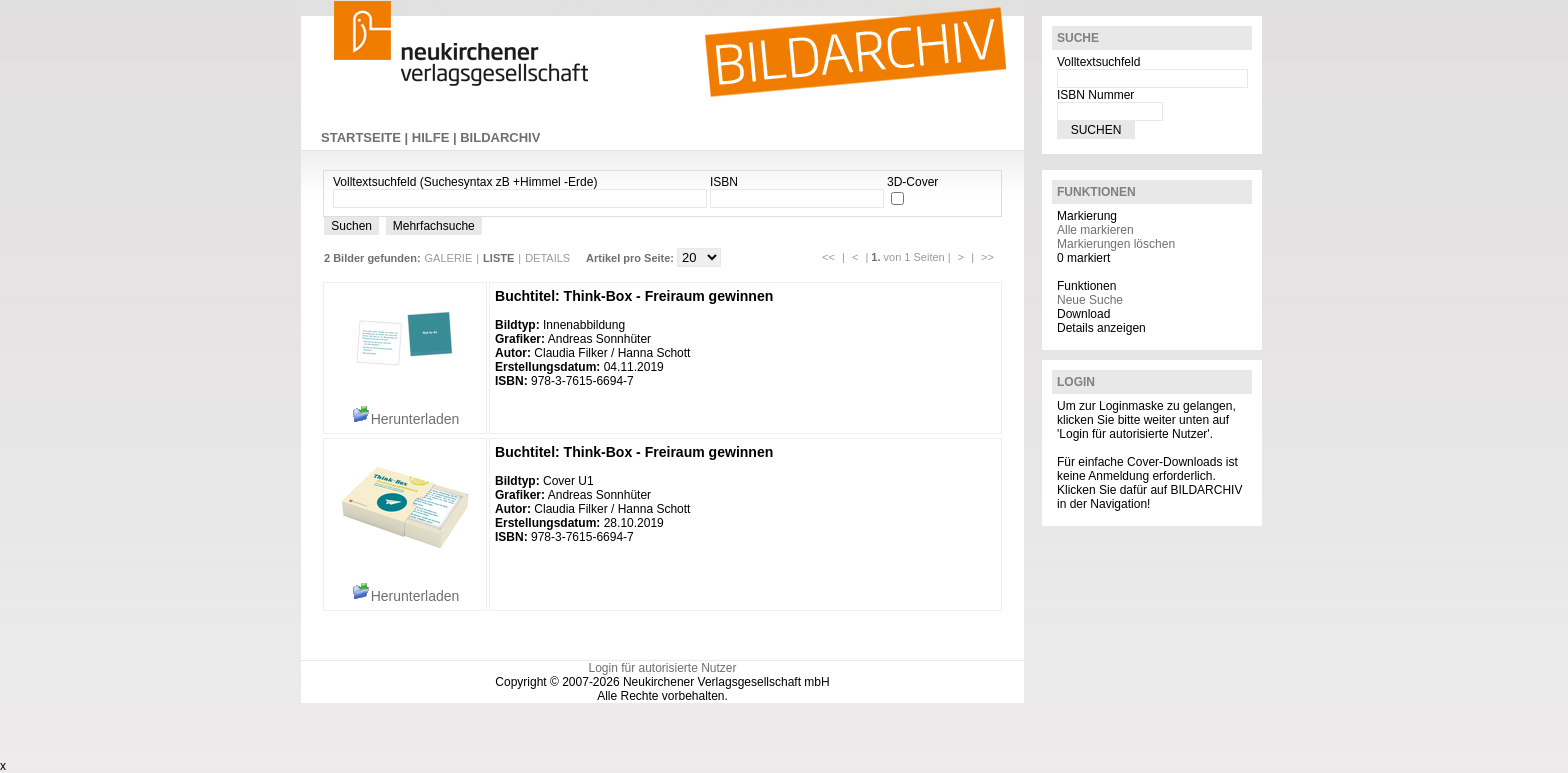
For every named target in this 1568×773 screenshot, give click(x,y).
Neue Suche (1090, 300)
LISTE (498, 258)
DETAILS (547, 258)
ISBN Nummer (1095, 95)
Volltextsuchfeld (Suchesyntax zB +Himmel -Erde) (465, 182)
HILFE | (436, 137)
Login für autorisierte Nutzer (662, 668)
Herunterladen (405, 419)
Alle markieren (1095, 230)
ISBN (724, 182)
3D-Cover (912, 182)
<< (828, 257)
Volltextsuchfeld (1098, 62)
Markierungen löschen (1116, 244)
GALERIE (449, 258)
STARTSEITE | (366, 137)
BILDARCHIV (500, 137)
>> (987, 257)
